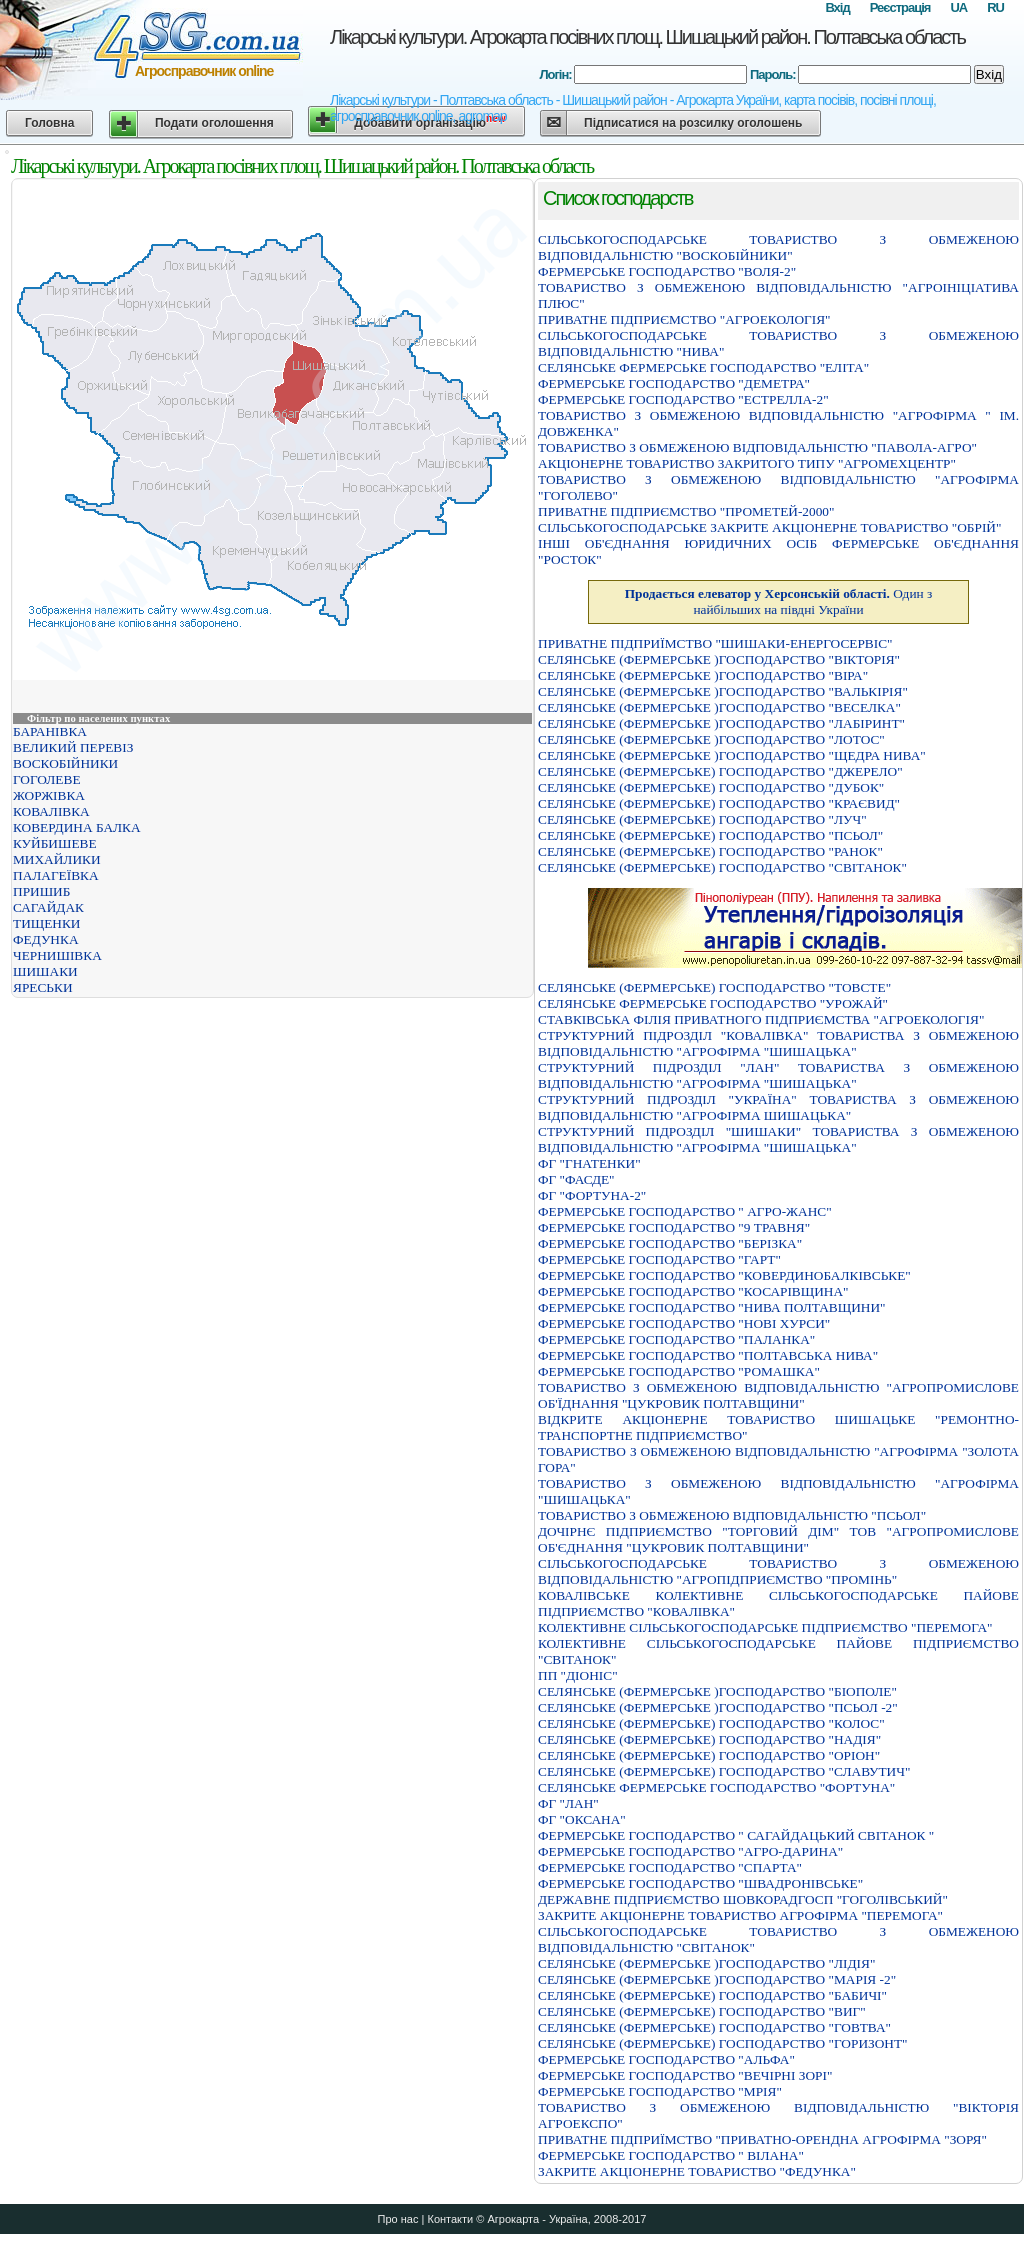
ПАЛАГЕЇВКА (56, 875)
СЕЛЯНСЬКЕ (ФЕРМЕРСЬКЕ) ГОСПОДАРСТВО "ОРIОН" (709, 1755)
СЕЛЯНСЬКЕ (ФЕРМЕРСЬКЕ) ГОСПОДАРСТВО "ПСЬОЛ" (710, 835)
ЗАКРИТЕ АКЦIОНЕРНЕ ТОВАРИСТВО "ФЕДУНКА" (697, 2171)
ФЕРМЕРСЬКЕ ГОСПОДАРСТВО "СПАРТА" (670, 1867)
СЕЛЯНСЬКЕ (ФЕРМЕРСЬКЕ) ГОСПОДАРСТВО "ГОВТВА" (714, 2027)
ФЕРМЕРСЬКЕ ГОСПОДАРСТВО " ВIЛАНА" (671, 2155)
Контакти (450, 2219)
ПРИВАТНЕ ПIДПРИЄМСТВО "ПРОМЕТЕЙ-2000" (686, 511)
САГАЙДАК (48, 907)
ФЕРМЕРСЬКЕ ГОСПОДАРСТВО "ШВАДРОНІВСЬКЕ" (700, 1883)
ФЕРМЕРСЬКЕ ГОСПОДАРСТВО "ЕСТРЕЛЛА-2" (683, 399)
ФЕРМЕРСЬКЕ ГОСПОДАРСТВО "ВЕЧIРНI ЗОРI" (685, 2075)
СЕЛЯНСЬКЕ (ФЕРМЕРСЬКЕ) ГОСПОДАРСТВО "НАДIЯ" (709, 1739)
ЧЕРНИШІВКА (57, 955)
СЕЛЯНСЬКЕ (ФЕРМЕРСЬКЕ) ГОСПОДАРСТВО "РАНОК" (710, 851)
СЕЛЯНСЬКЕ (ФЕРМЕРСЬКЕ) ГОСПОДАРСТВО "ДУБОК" (711, 787)
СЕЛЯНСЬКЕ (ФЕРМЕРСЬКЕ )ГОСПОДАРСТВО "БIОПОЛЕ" (717, 1691)
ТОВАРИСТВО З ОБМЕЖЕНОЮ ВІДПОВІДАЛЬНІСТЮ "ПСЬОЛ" (732, 1515)
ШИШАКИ (45, 971)
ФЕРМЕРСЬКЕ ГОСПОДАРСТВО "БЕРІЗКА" (670, 1243)
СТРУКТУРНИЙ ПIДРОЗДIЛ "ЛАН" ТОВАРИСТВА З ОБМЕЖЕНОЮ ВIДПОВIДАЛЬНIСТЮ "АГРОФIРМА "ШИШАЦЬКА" (778, 1075)
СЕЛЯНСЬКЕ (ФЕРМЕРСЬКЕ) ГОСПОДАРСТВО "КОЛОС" (711, 1723)
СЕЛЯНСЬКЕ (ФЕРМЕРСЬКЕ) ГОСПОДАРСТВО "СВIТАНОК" (722, 867)
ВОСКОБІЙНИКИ (65, 763)
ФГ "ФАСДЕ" (576, 1179)
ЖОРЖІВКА (49, 795)
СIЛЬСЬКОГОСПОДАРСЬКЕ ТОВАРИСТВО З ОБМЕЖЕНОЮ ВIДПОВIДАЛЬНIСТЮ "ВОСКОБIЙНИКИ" (778, 247)
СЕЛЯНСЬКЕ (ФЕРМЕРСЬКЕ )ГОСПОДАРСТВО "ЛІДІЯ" (706, 1963)
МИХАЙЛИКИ (57, 859)
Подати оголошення (214, 123)
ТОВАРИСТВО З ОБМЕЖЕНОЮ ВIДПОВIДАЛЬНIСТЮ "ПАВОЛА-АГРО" (757, 447)
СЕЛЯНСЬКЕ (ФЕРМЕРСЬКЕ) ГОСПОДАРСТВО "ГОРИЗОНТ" (723, 2043)
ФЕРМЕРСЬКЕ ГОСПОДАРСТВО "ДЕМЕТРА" (674, 383)
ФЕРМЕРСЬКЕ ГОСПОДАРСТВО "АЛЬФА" (666, 2059)
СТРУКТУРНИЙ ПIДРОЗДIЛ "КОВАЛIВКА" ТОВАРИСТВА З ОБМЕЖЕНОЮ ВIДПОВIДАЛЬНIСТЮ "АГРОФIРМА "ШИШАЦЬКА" (778, 1043)
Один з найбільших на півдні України (779, 601)
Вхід (837, 7)
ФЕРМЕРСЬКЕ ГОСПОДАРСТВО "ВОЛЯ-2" (667, 271)
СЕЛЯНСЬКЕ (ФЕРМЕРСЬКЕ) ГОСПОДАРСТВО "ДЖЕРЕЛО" (720, 771)
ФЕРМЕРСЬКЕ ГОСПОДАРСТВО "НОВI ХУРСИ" (684, 1323)
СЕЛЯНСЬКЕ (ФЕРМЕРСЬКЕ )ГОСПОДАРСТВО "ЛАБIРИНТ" (721, 723)
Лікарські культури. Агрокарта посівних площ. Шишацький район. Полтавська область (647, 37)
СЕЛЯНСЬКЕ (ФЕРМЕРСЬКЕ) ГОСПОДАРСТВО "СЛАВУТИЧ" (724, 1771)
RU (995, 7)
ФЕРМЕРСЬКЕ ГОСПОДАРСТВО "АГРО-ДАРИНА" (690, 1851)
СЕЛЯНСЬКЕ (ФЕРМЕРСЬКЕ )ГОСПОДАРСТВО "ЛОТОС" (711, 739)
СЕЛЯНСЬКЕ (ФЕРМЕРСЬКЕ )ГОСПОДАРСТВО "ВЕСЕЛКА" (719, 707)
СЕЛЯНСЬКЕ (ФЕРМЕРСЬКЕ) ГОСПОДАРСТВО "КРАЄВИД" (719, 803)
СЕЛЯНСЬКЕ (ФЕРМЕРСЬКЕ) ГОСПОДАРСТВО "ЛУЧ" (702, 819)
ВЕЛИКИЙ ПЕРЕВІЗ (73, 747)
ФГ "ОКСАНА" (582, 1819)
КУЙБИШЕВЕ (55, 843)
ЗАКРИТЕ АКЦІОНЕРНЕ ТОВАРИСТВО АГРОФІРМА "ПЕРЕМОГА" (740, 1915)
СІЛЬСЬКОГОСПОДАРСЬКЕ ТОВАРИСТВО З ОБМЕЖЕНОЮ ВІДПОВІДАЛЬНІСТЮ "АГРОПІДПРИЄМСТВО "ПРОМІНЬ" (778, 1571)
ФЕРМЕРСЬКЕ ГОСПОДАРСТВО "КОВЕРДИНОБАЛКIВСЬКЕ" (724, 1275)
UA (958, 7)
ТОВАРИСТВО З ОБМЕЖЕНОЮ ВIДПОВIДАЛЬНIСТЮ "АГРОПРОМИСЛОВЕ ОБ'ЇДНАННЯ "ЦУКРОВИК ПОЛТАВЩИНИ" (778, 1395)
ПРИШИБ (41, 891)
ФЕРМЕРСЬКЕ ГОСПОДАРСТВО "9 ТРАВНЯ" (674, 1227)
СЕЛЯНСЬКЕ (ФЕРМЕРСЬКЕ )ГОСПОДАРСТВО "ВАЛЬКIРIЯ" (723, 691)
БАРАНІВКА (50, 731)
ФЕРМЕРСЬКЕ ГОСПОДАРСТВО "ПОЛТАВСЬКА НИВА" (708, 1355)
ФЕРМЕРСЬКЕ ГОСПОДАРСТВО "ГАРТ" (659, 1259)
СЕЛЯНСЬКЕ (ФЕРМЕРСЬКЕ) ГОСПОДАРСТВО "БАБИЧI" (712, 1995)
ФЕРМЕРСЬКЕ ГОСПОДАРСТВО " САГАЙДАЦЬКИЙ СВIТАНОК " (736, 1835)
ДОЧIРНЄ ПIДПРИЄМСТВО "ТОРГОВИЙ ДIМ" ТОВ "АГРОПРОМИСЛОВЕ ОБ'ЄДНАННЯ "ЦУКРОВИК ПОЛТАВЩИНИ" (778, 1539)
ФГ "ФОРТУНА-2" (592, 1195)
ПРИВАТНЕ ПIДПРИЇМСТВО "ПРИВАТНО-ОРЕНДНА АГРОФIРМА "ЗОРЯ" (762, 2139)
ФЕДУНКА (46, 939)
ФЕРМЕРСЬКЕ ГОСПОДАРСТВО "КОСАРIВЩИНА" (693, 1291)
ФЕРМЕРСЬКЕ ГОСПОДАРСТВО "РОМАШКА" (679, 1371)
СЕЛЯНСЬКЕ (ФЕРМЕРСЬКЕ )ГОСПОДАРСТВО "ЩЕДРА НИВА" (732, 755)
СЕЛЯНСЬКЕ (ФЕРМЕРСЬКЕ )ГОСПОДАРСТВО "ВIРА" (703, 675)
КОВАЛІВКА (51, 811)
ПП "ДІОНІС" (578, 1675)
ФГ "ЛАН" (568, 1803)
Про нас (398, 2219)
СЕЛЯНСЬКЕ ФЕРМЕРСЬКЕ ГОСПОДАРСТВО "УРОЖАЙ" (713, 1003)
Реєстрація (900, 7)
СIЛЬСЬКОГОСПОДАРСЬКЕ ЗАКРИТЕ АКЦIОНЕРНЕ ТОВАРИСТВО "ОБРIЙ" (769, 527)
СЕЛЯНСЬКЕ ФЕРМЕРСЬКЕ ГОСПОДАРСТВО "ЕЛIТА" (703, 367)
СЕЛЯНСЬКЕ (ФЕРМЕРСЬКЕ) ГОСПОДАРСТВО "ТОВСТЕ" (714, 987)
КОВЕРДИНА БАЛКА (77, 827)
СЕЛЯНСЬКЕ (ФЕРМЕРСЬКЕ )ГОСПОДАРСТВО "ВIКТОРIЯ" (719, 659)
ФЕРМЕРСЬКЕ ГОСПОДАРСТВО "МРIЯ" (660, 2091)
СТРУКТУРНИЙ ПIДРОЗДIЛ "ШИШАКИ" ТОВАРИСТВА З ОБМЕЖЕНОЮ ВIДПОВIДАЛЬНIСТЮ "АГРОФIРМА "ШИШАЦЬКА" (778, 1139)
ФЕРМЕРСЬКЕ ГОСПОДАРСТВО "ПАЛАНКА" (676, 1339)
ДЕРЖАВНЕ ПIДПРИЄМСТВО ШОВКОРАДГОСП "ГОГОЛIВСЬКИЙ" (743, 1899)
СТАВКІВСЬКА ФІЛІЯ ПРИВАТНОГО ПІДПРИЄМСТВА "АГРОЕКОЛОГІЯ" (761, 1019)
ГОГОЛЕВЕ (47, 779)
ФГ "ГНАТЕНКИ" (589, 1163)
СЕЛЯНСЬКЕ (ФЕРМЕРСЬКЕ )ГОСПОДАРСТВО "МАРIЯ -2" (717, 1979)
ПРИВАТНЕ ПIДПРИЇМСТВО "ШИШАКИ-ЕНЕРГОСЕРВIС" (715, 643)
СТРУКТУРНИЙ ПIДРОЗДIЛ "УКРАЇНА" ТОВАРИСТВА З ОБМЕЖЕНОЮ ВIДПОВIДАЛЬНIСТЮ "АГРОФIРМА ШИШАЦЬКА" (778, 1107)
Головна (49, 123)
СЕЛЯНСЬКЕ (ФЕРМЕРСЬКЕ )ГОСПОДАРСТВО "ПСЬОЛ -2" (718, 1707)
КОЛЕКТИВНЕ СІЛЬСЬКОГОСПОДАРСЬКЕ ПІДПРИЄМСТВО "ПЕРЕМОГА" (765, 1627)
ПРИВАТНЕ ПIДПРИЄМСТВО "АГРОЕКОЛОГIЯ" (684, 319)
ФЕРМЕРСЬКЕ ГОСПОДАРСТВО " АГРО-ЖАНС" (685, 1211)
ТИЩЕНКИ (47, 923)
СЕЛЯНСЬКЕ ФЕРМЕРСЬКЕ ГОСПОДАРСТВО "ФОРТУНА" (716, 1787)
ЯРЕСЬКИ (43, 987)
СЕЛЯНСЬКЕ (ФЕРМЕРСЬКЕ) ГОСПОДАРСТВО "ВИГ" (702, 2011)
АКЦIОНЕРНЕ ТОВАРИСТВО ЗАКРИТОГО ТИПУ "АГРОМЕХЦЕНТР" (747, 463)
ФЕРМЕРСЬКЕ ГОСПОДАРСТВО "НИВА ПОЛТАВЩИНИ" (711, 1307)
